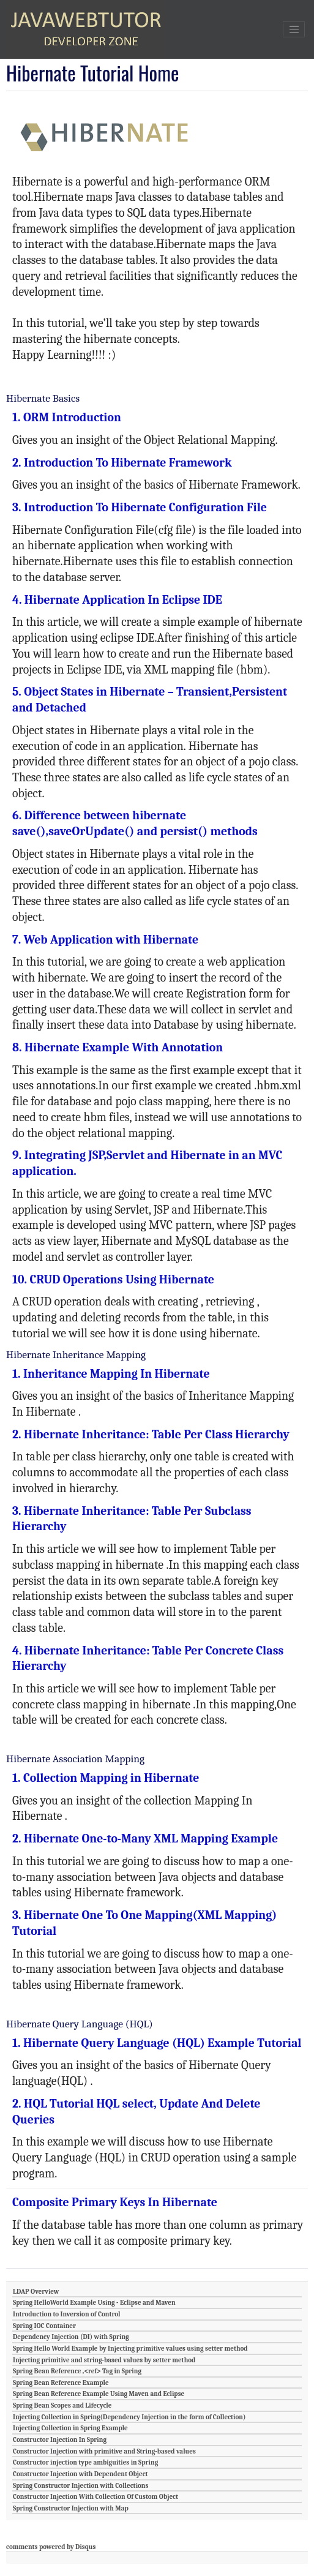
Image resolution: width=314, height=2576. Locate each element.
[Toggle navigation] (294, 29)
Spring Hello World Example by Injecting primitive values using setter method (130, 2349)
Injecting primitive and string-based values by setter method (104, 2360)
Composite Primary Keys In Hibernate (114, 2202)
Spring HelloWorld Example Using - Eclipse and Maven (94, 2303)
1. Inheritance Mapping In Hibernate (111, 1374)
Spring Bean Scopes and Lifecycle (62, 2405)
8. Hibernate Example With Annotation (117, 1047)
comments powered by (50, 2547)
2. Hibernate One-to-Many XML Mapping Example (145, 1838)
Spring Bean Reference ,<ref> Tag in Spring (77, 2371)
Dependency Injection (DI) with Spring (71, 2337)
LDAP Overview (36, 2292)
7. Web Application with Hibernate (105, 940)
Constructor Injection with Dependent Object (80, 2474)
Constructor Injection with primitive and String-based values (104, 2451)
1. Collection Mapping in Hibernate (105, 1778)
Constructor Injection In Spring (60, 2440)
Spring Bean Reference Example (61, 2383)
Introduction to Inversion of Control (67, 2314)
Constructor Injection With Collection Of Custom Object (95, 2497)
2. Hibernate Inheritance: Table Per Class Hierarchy (151, 1434)
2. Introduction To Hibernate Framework (122, 463)
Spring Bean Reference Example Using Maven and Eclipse (98, 2394)
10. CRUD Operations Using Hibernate (113, 1279)
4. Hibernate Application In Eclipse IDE (117, 600)
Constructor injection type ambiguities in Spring (85, 2462)
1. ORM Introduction (66, 417)
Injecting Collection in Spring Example (70, 2428)
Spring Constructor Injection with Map (71, 2508)
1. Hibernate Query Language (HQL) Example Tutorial (157, 2043)
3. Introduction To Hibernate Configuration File (139, 507)
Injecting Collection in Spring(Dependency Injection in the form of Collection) (129, 2417)
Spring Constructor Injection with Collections (80, 2486)
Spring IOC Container (44, 2326)
